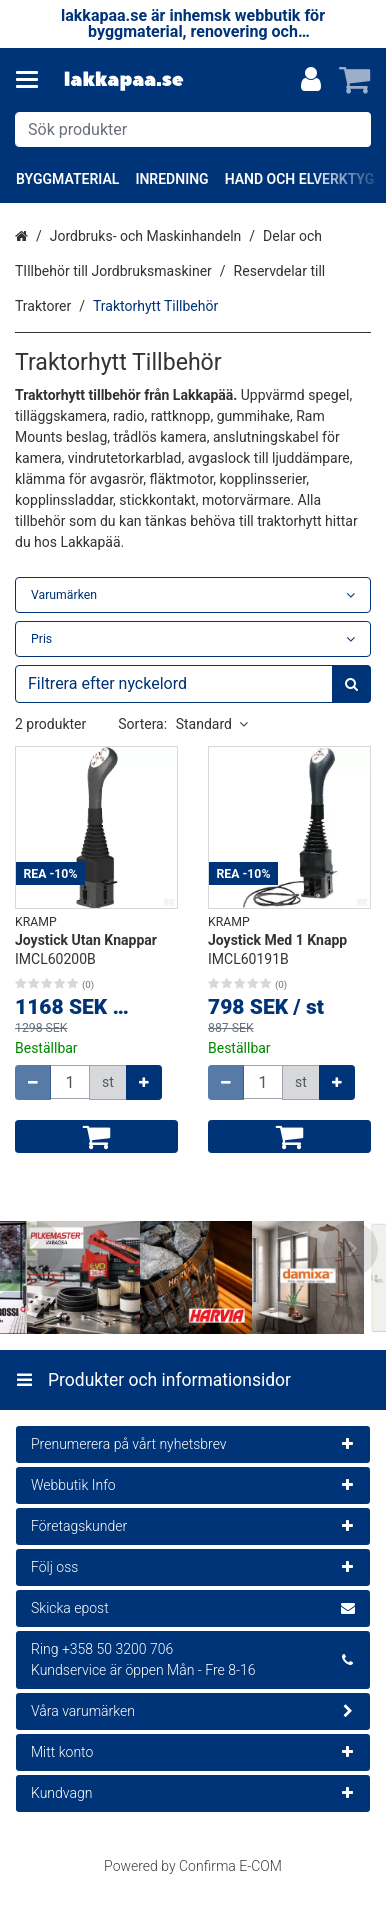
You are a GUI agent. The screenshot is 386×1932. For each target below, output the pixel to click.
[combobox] (193, 129)
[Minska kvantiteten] (33, 1082)
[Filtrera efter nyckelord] (193, 684)
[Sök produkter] (193, 129)
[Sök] (351, 129)
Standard (212, 724)
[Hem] (124, 80)
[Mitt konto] (311, 80)
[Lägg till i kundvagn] (96, 1136)
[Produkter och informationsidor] (33, 80)
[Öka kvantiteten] (144, 1082)
